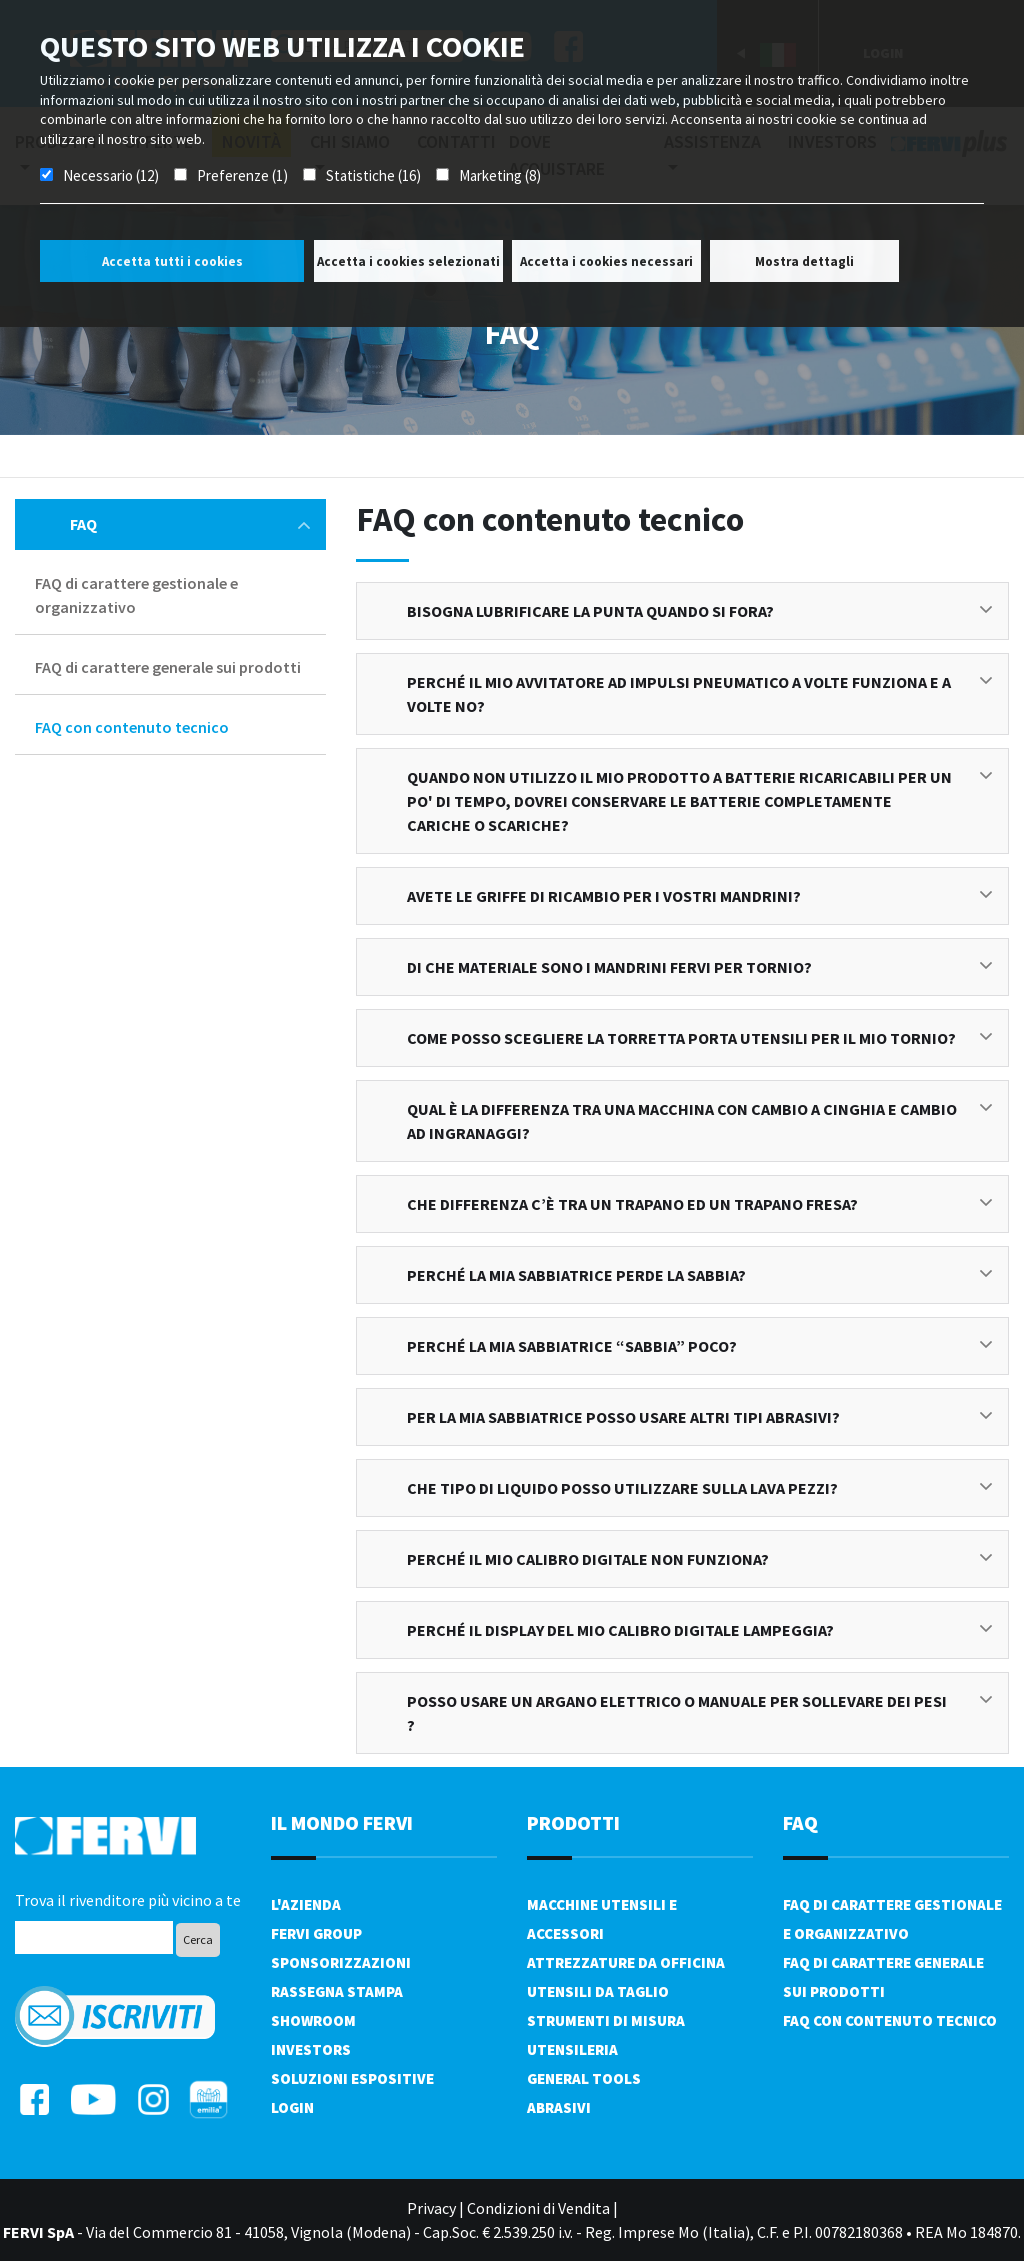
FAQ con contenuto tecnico (132, 727)
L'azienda (306, 1904)
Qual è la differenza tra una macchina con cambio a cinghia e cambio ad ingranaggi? (699, 1121)
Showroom (313, 2020)
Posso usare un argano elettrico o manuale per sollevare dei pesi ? (699, 1713)
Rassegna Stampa (337, 1991)
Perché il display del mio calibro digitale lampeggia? (699, 1630)
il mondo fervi (342, 1822)
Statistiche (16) (373, 175)
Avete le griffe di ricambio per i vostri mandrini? (699, 896)
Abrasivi (559, 2107)
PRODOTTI (573, 1822)
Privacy (431, 2208)
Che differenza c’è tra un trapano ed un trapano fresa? (699, 1204)
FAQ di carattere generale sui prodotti (168, 667)
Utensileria (572, 2049)
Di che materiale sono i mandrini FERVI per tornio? (699, 967)
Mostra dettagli (804, 261)
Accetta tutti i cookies (172, 261)
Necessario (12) (111, 175)
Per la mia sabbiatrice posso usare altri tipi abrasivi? (699, 1417)
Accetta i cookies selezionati (408, 261)
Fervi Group (316, 1933)
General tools (584, 2078)
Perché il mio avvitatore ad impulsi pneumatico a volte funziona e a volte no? (699, 694)
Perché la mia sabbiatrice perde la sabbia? (699, 1275)
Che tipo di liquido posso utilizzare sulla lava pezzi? (699, 1488)
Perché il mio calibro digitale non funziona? (699, 1559)
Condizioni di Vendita (538, 2208)
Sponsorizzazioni (341, 1962)
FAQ (190, 524)
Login (292, 2107)
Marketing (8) (500, 175)
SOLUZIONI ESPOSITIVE (352, 2078)
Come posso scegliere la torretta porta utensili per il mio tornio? (699, 1038)
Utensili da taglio (598, 1991)
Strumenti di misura (606, 2020)
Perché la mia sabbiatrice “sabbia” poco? (699, 1346)
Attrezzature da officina (626, 1962)
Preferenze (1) (242, 175)
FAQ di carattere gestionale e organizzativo (136, 595)
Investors (311, 2049)
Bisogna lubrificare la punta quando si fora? (699, 611)
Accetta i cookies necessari (606, 261)
